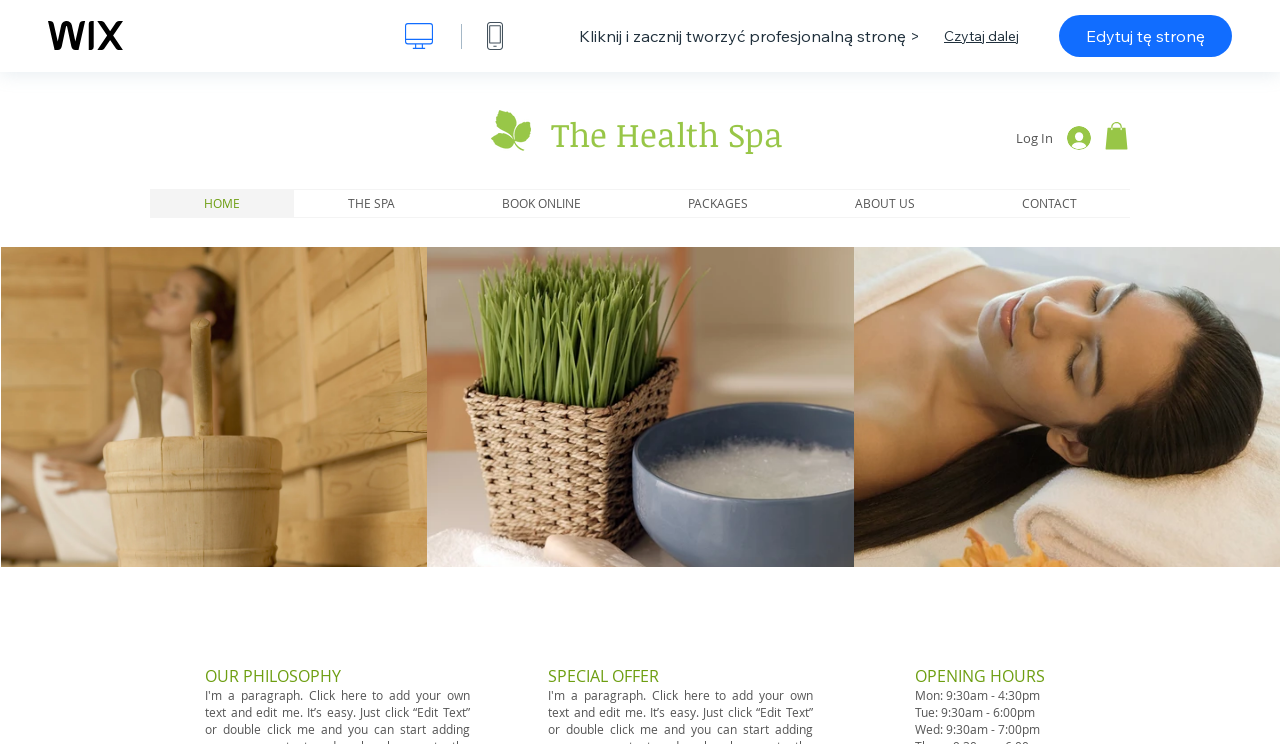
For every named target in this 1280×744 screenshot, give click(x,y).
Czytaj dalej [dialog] (981, 36)
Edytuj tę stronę (1145, 36)
